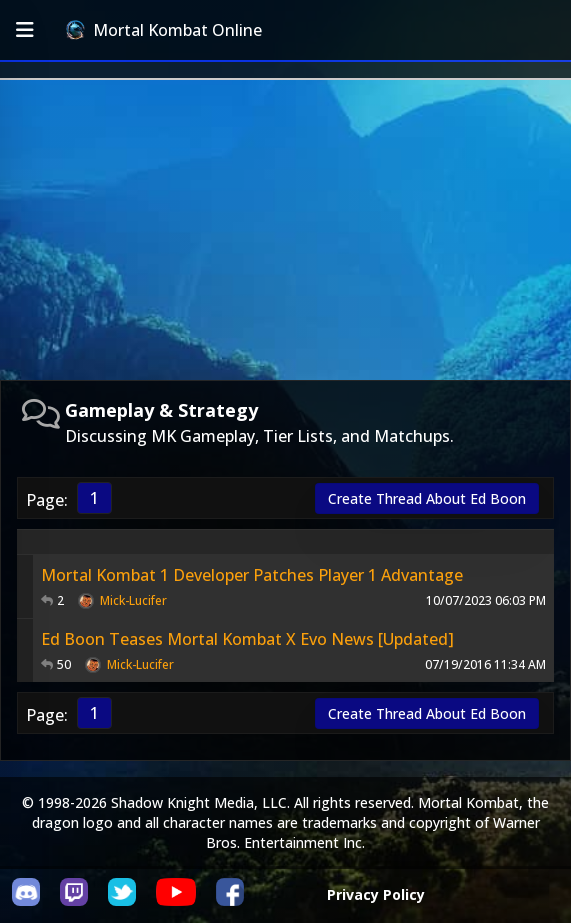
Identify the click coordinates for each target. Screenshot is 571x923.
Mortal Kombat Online (164, 30)
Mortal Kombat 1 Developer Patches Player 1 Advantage (252, 575)
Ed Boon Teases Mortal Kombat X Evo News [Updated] (247, 639)
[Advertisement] (285, 230)
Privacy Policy (376, 894)
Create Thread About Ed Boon (427, 498)
